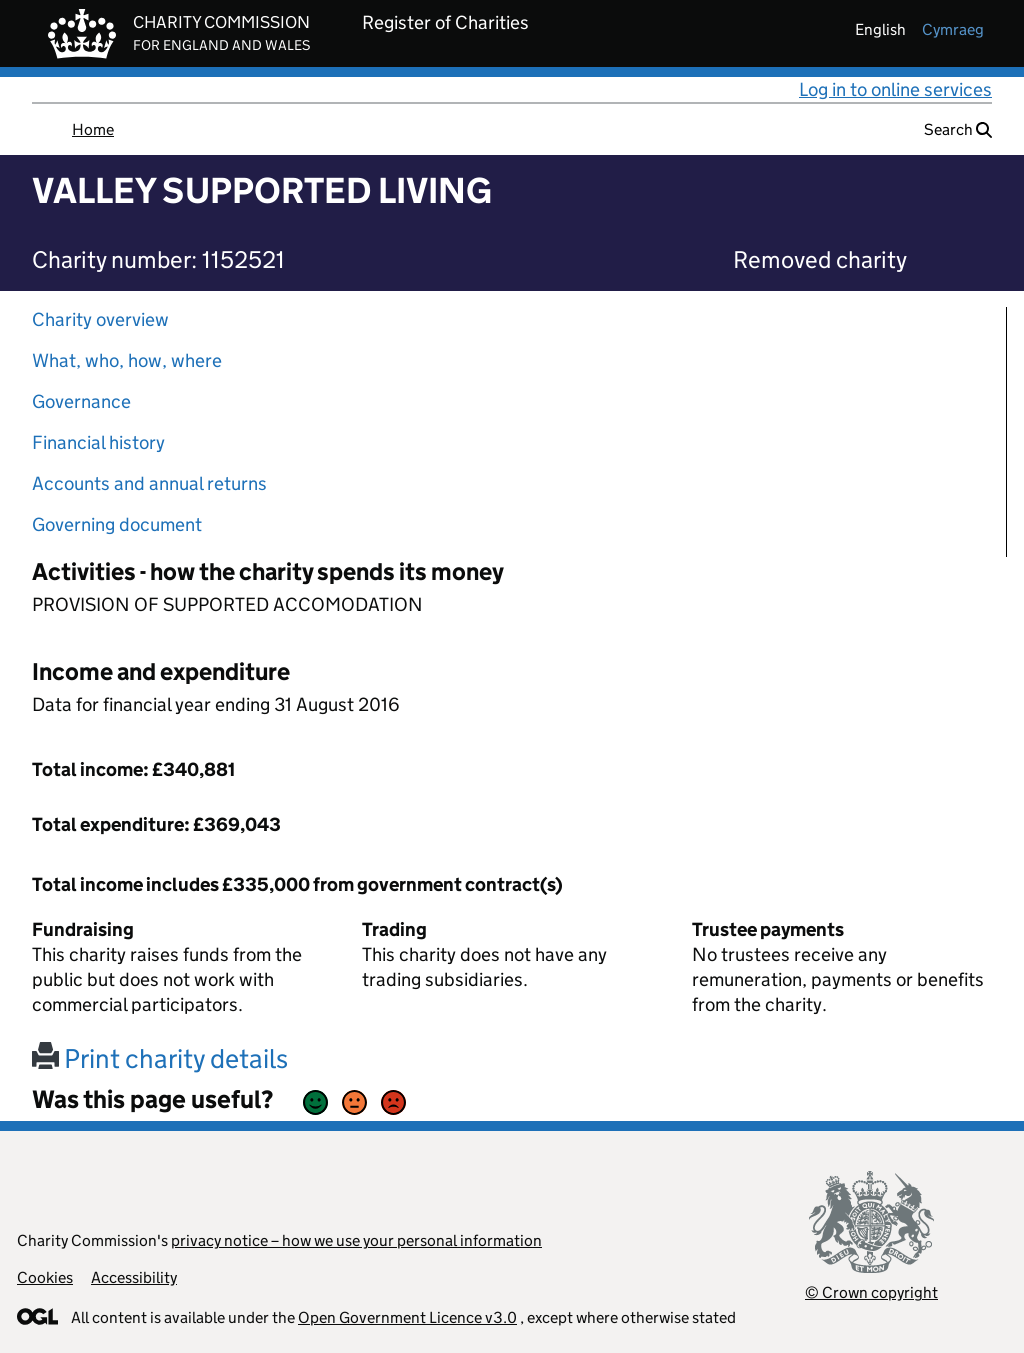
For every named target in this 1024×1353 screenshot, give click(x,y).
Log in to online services (895, 89)
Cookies (45, 1277)
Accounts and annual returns (149, 483)
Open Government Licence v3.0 (407, 1317)
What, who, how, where (127, 360)
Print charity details (160, 1058)
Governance (81, 401)
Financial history (98, 442)
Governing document (117, 524)
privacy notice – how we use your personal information (356, 1240)
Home (93, 129)
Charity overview (100, 319)
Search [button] (958, 129)
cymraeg (953, 29)
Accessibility (134, 1277)
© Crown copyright (871, 1292)
